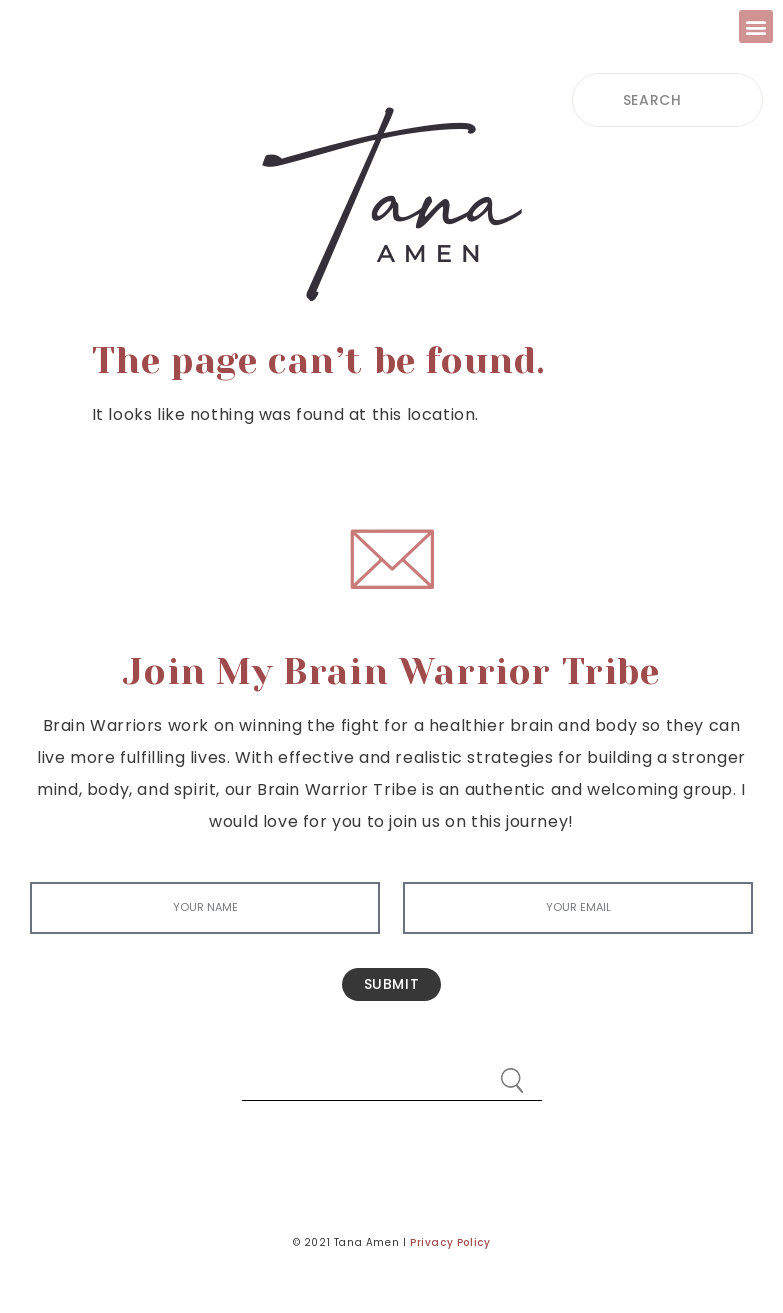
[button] (756, 26)
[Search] (512, 1070)
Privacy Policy (450, 1242)
